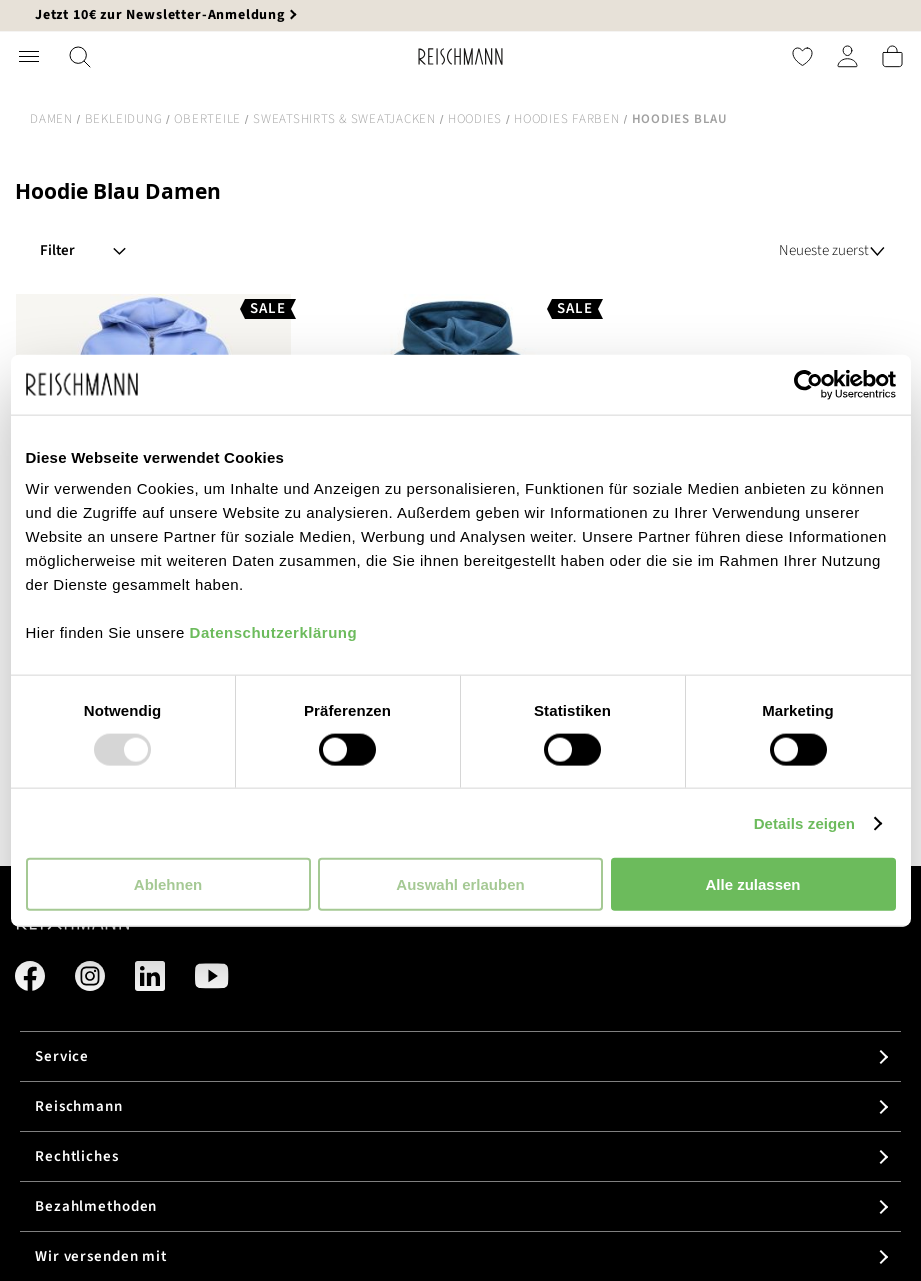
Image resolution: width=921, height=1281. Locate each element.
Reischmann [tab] (79, 1106)
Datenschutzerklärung (274, 632)
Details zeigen (804, 822)
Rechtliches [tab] (77, 1156)
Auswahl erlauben (460, 884)
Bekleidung (124, 119)
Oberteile (207, 119)
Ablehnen (168, 884)
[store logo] (460, 56)
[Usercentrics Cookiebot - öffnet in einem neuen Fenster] (808, 384)
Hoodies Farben (567, 119)
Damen (51, 119)
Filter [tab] (57, 250)
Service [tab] (62, 1056)
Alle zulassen (752, 884)
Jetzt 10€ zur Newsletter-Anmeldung (160, 15)
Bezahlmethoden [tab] (96, 1206)
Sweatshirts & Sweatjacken (344, 119)
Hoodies (475, 119)
